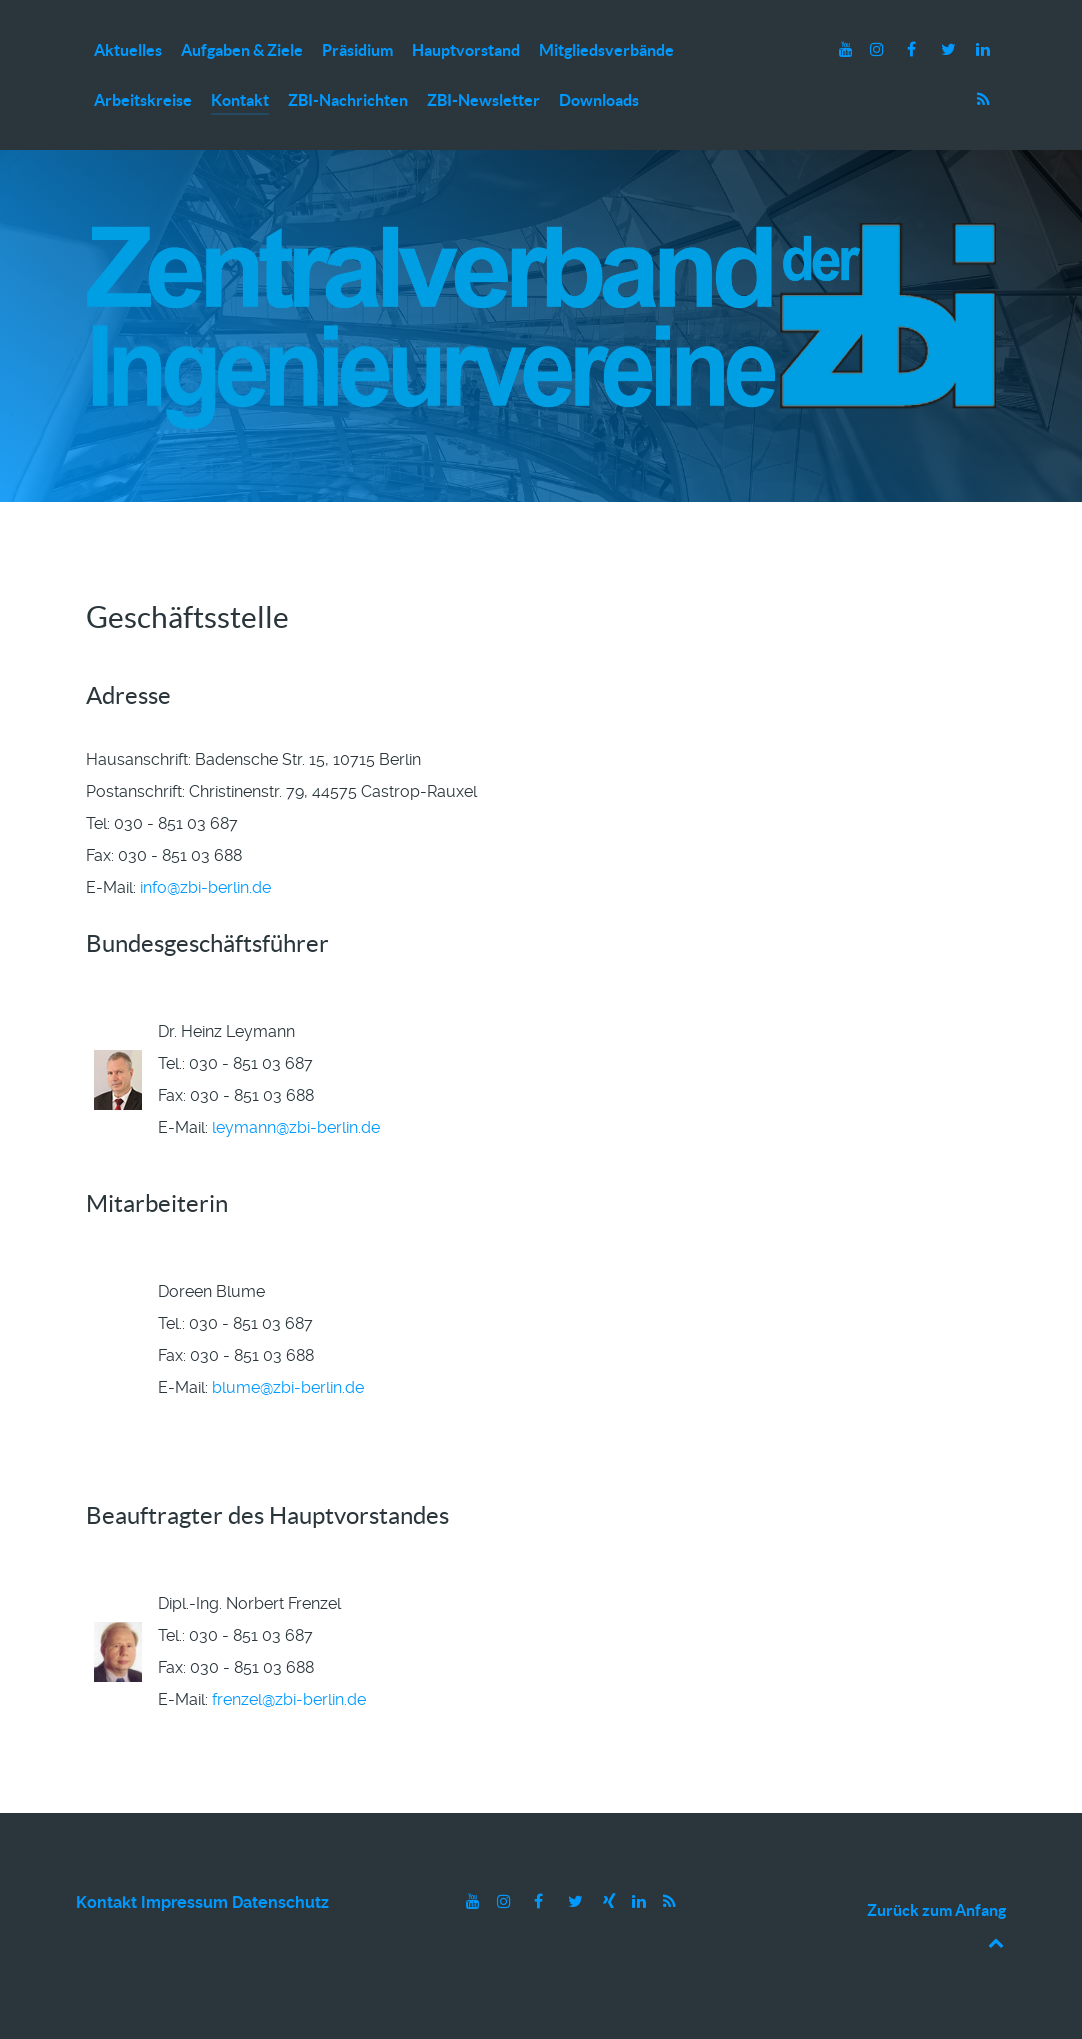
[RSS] (983, 99)
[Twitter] (950, 49)
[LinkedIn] (982, 49)
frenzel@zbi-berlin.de (289, 1699)
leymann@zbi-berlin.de (296, 1127)
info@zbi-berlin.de (205, 887)
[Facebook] (913, 49)
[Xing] (611, 1901)
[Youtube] (848, 49)
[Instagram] (879, 49)
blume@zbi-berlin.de (288, 1387)
